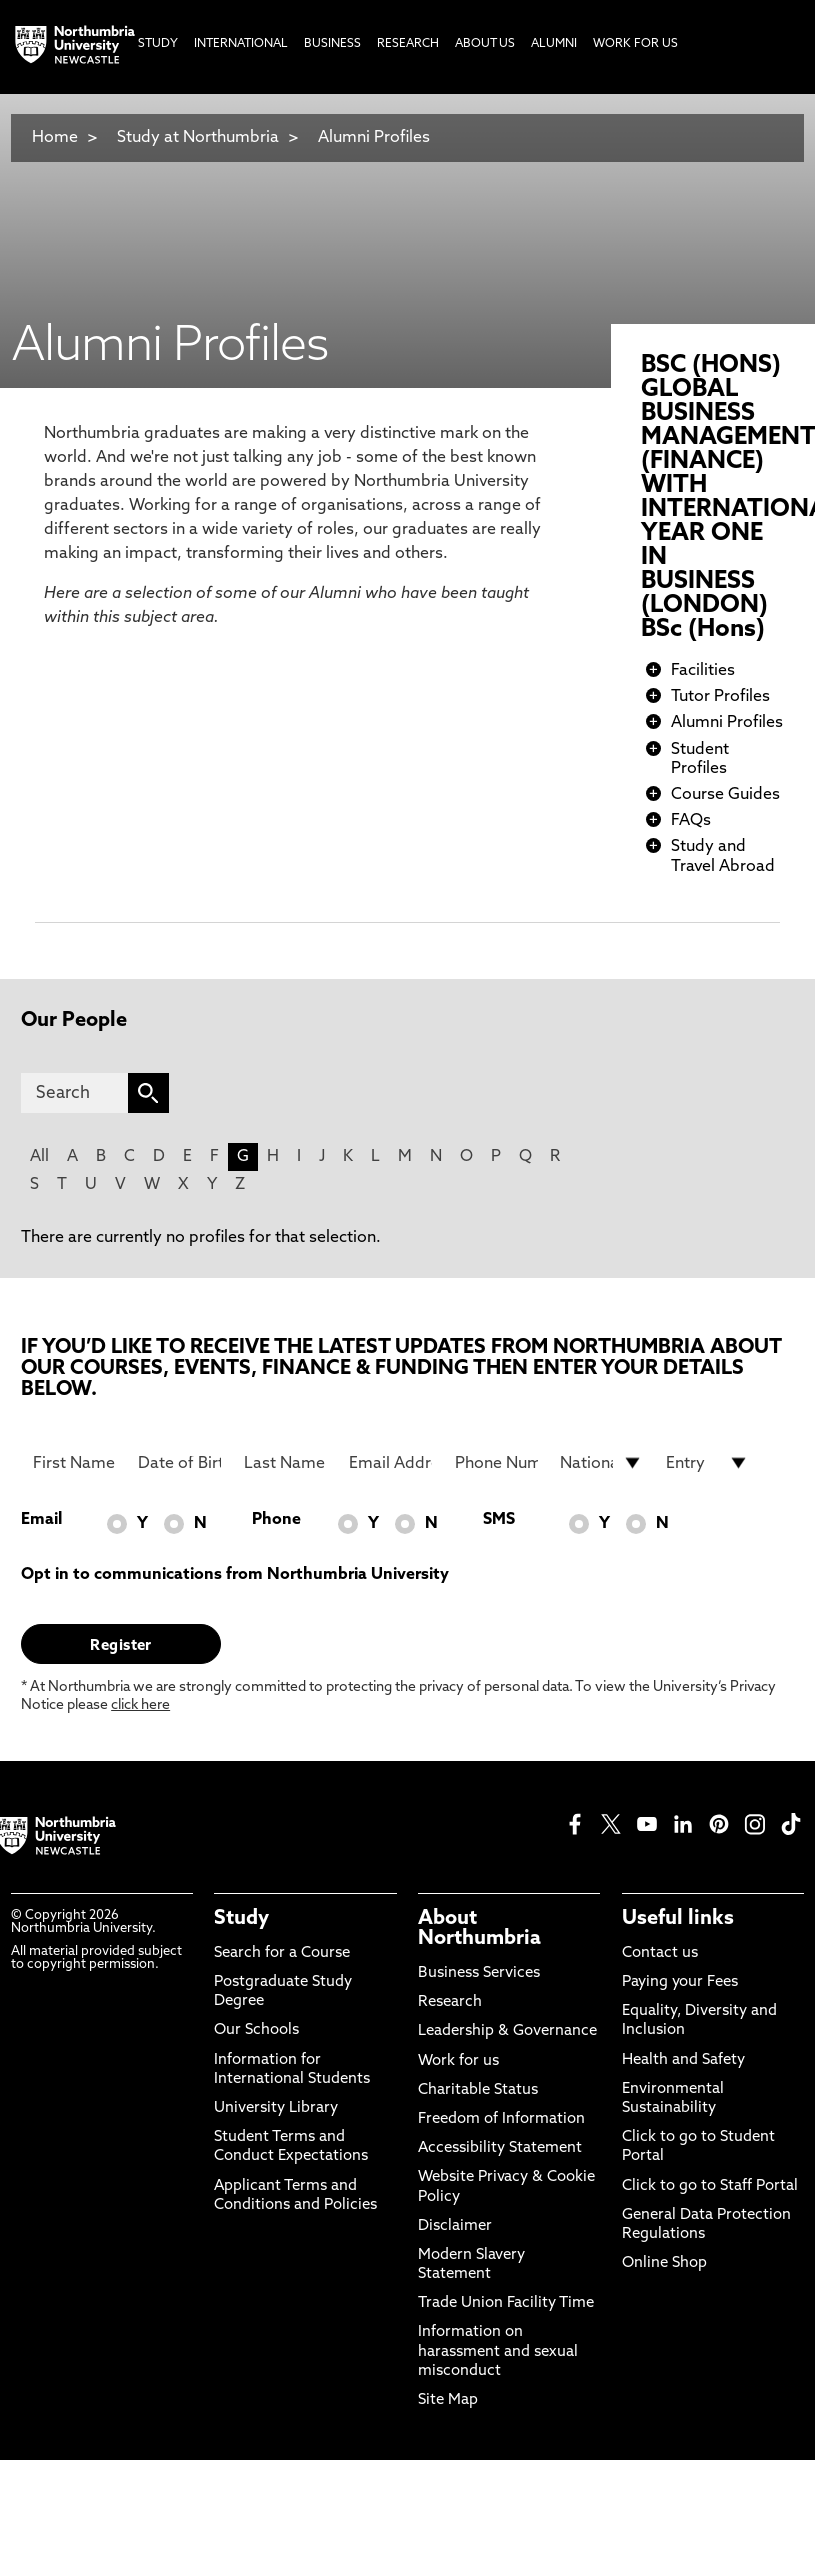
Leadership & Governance (507, 2031)
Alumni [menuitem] (554, 44)
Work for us (458, 2061)
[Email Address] (390, 1463)
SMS (499, 1520)
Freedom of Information (501, 2119)
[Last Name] (285, 1463)
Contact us (660, 1953)
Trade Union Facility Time (506, 2303)
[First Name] (74, 1463)
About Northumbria (479, 1929)
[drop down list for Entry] (707, 1463)
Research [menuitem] (408, 44)
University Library (276, 2108)
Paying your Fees (680, 1982)
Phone (276, 1520)
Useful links (678, 1919)
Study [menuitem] (158, 44)
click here (140, 1705)
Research (450, 2002)
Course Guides (725, 795)
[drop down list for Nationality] (601, 1463)
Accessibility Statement (500, 2148)
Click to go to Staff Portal (710, 2186)
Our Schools (256, 2030)
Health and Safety (683, 2060)
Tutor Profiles (720, 697)
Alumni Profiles (374, 138)
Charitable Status (478, 2090)
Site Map (448, 2400)
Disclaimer (455, 2226)
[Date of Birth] (179, 1463)
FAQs (691, 821)
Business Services (479, 1973)
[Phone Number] (496, 1463)
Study (241, 1919)
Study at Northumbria (198, 138)
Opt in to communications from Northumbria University (235, 1575)
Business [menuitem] (332, 44)
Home (55, 138)
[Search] (74, 1093)
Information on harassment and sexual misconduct (498, 2351)
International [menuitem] (241, 44)
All (39, 1157)
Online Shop (664, 2263)
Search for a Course (282, 1953)
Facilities (703, 671)
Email (41, 1520)
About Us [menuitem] (485, 44)
